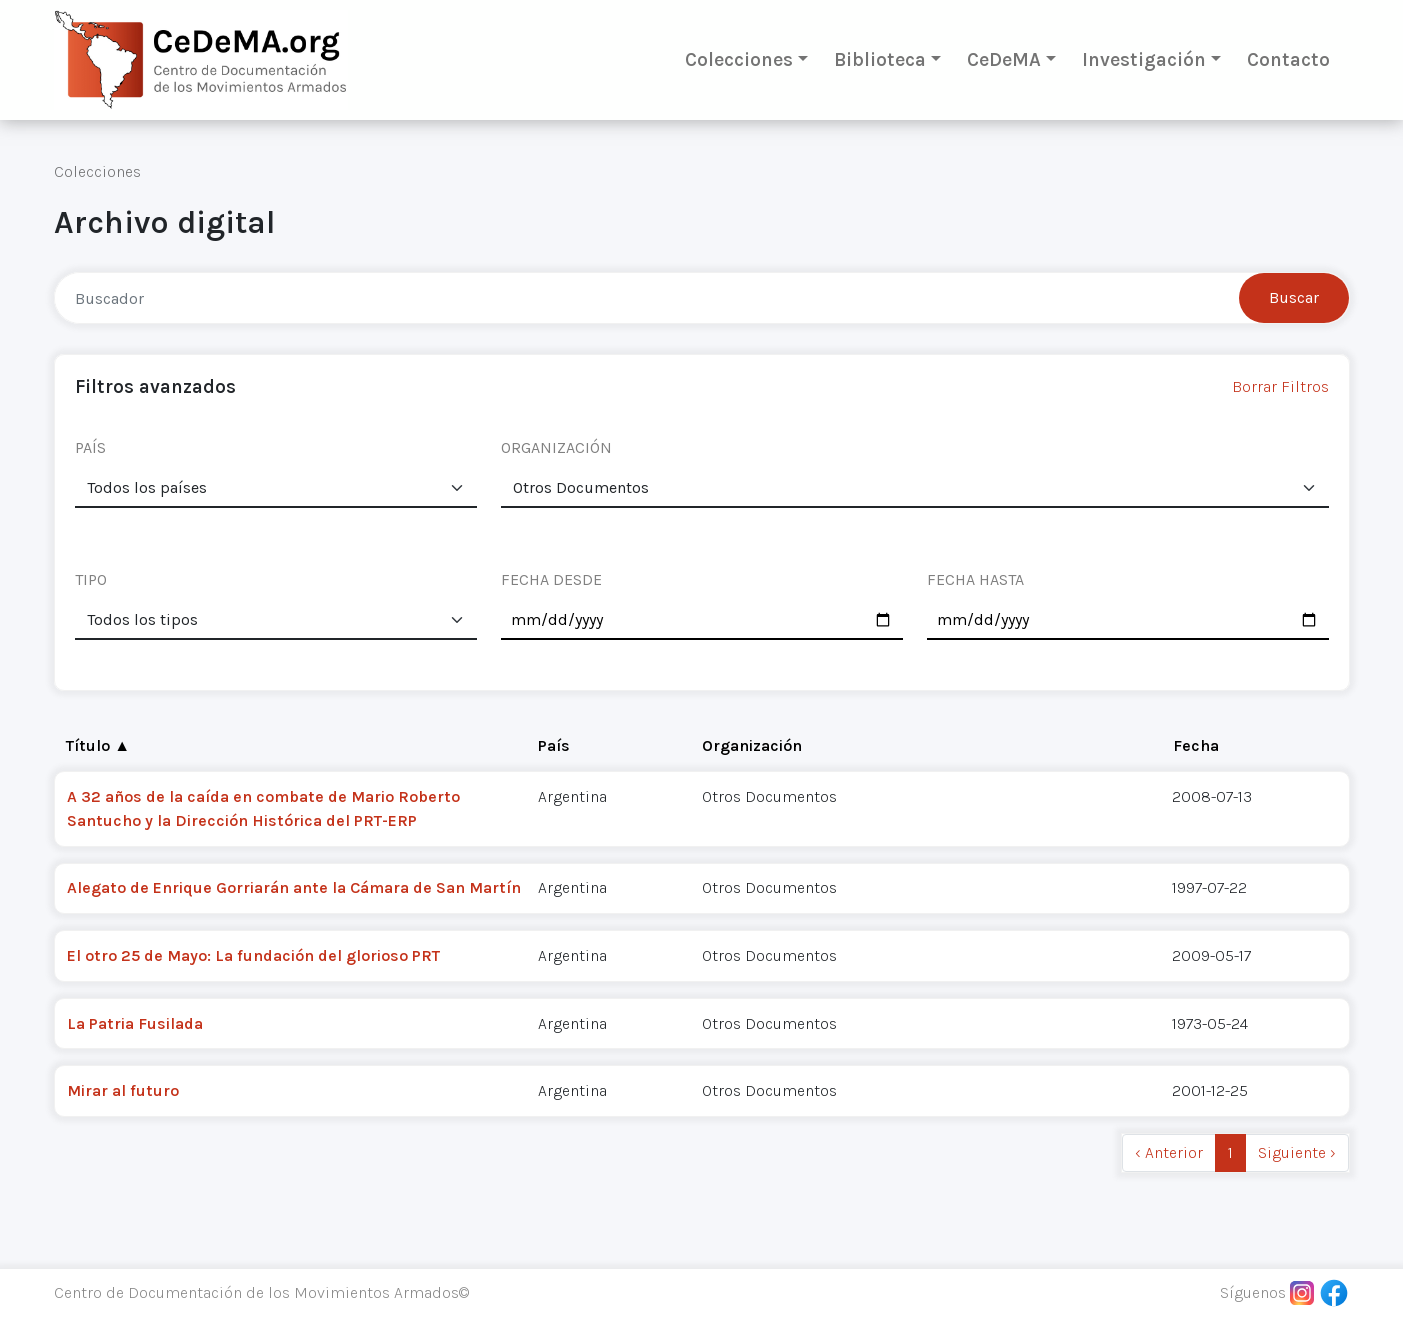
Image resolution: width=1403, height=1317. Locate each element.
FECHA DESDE (551, 579)
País (554, 745)
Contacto (1288, 59)
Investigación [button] (1144, 59)
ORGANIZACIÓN (556, 447)
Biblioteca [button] (880, 59)
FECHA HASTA (975, 579)
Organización (752, 745)
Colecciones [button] (739, 59)
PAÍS (90, 447)
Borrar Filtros (1280, 386)
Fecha (1196, 745)
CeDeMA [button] (1004, 59)
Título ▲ (98, 745)
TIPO (91, 579)
